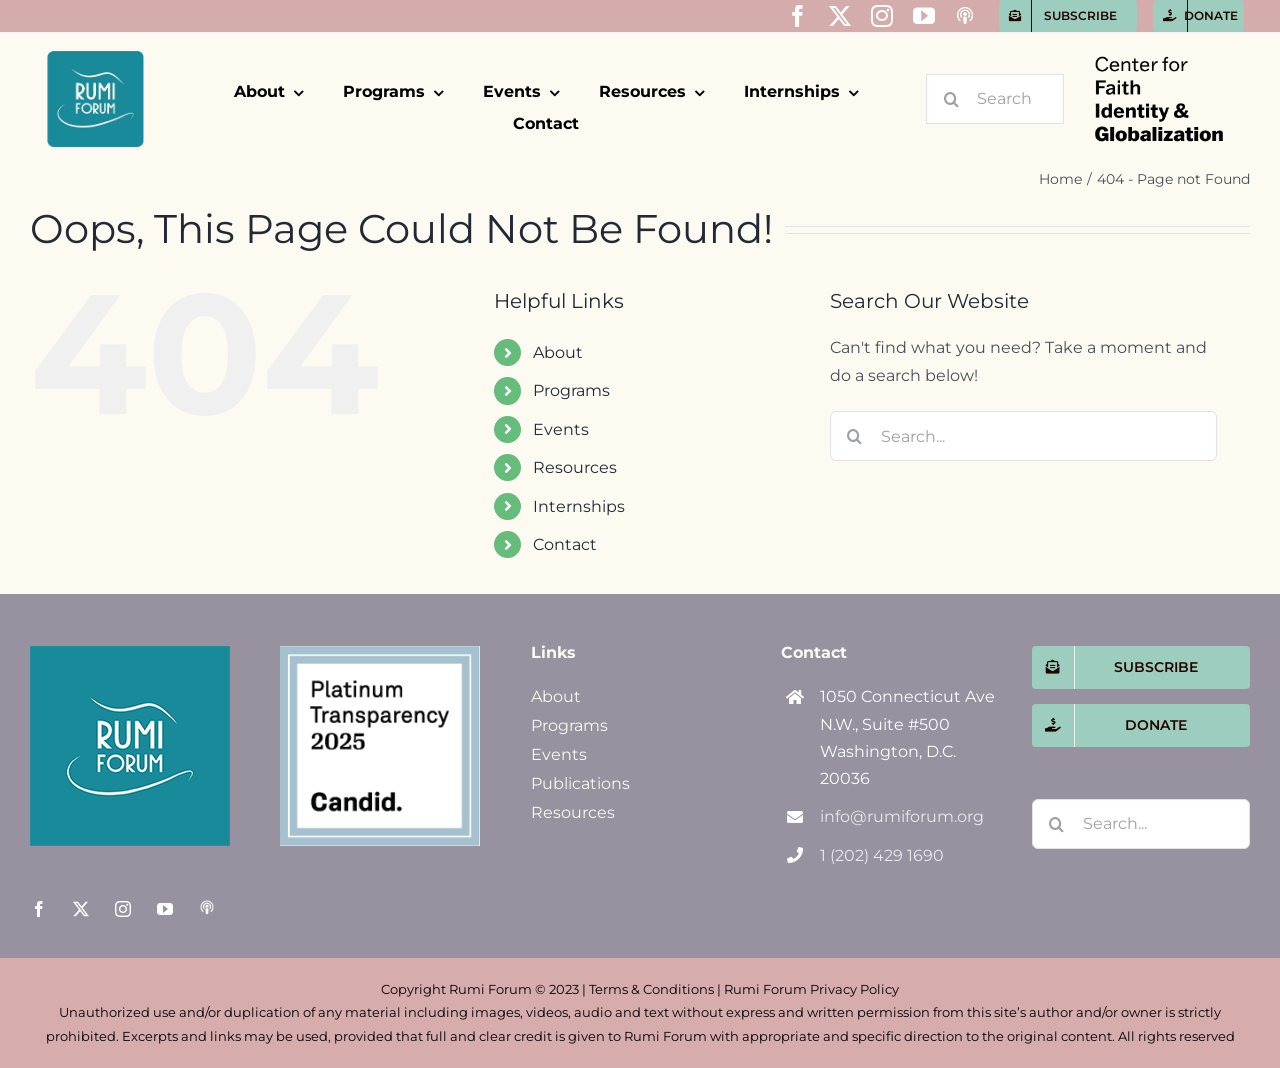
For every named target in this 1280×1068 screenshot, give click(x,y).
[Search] (951, 99)
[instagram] (882, 16)
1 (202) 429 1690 (882, 855)
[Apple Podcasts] (965, 16)
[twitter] (840, 16)
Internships (579, 506)
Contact (565, 544)
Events (561, 429)
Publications (580, 783)
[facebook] (798, 16)
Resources (575, 467)
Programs (571, 390)
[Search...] (995, 99)
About (558, 352)
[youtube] (924, 16)
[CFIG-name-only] (1159, 40)
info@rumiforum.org (902, 816)
